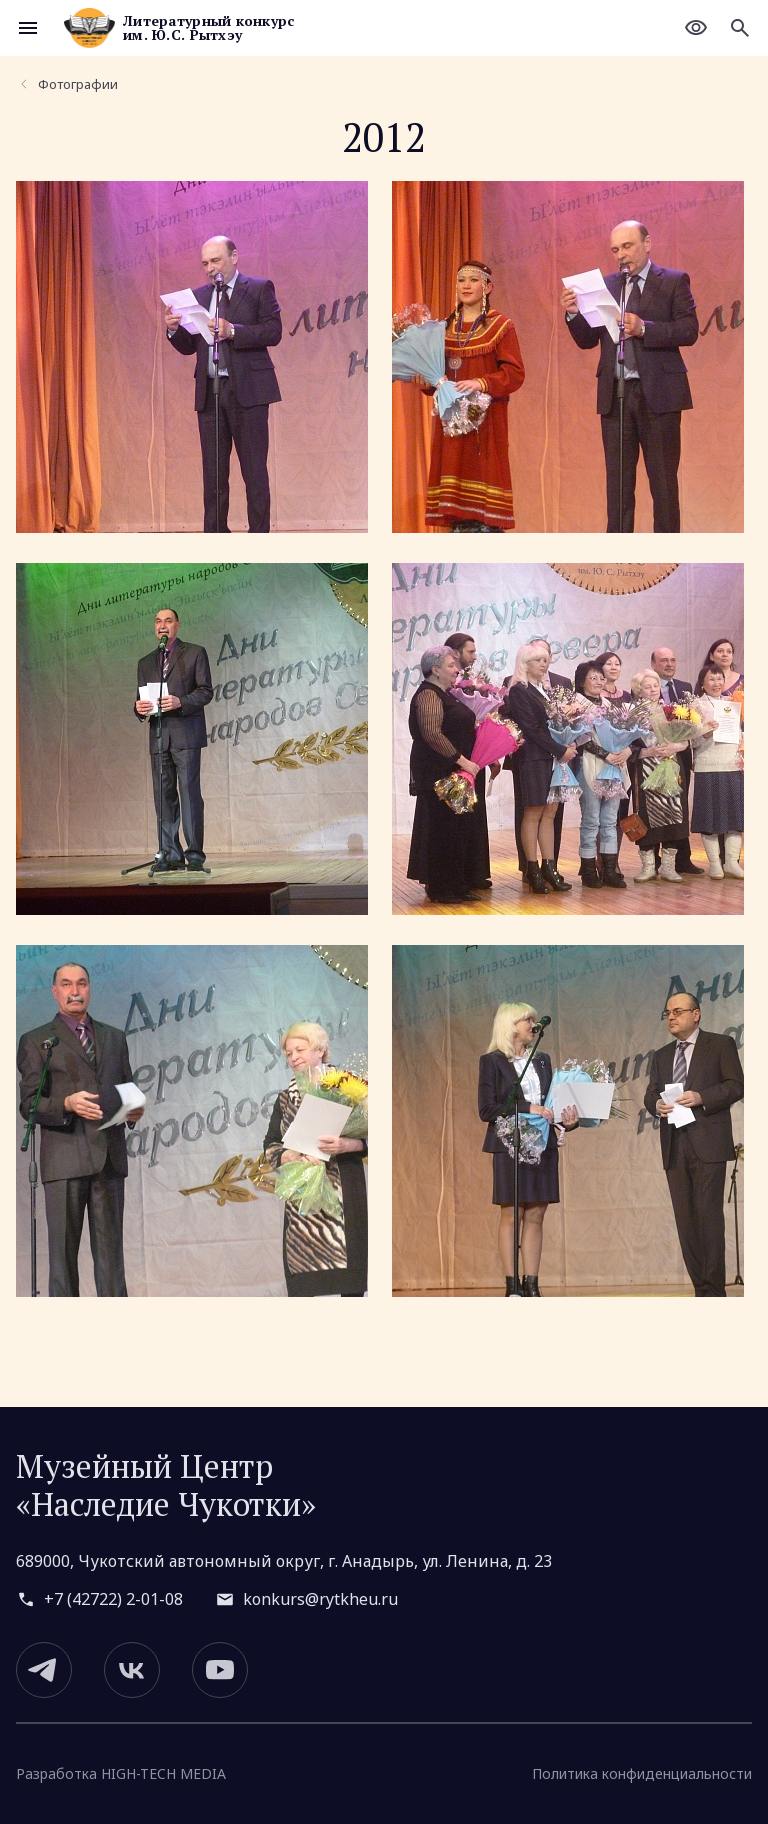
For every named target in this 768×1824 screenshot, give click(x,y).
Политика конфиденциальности (642, 1773)
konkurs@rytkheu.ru (320, 1599)
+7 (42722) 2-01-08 (113, 1599)
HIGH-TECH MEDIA (163, 1774)
